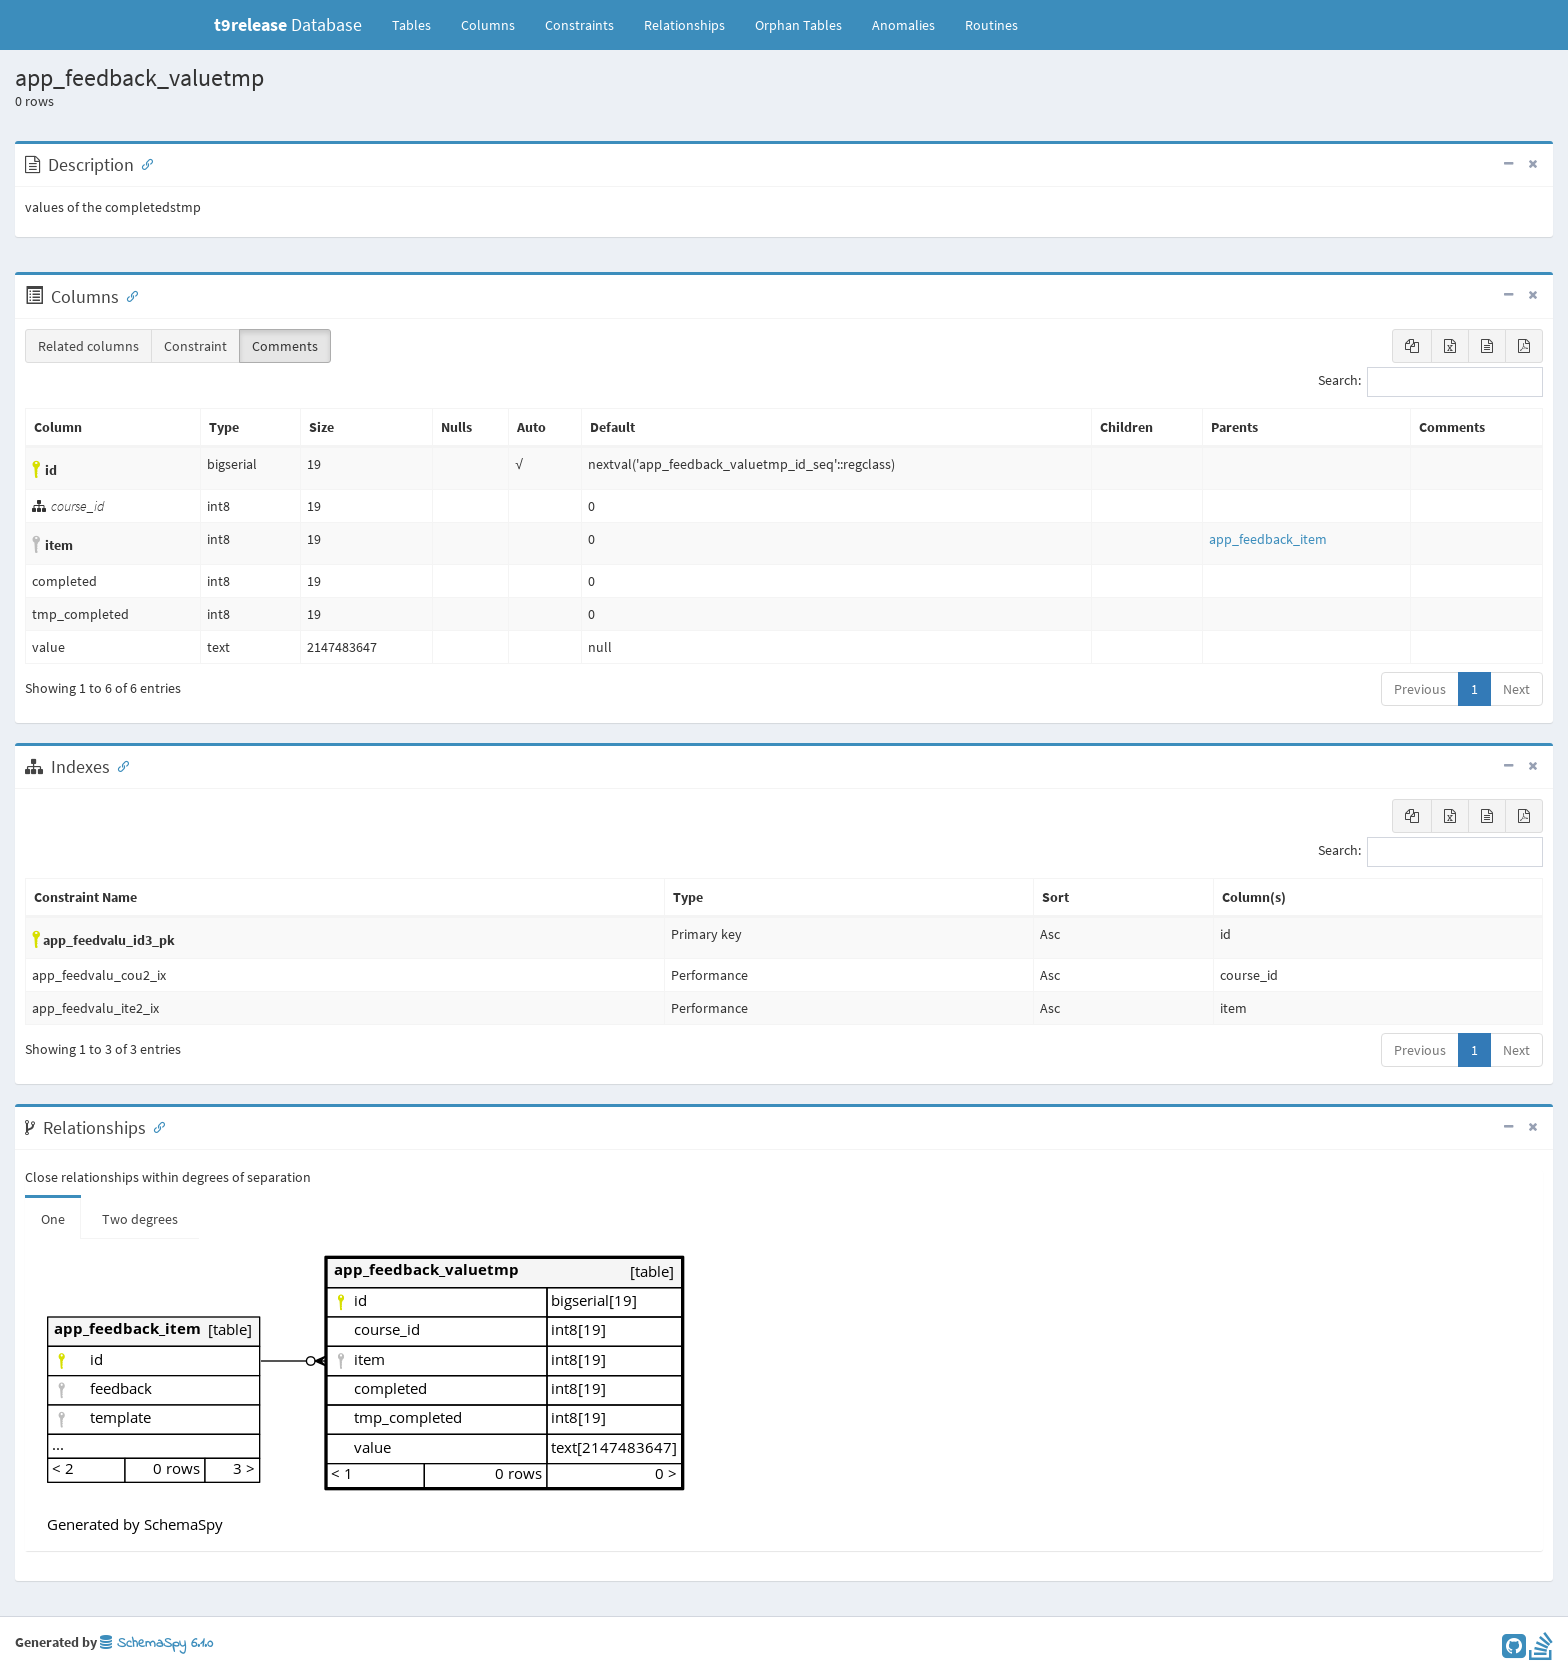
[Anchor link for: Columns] (128, 295)
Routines (991, 25)
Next (1516, 689)
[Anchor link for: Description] (143, 163)
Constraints (579, 25)
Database (288, 24)
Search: (1430, 382)
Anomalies (903, 25)
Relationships (684, 25)
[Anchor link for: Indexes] (119, 765)
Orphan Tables (798, 25)
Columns (488, 25)
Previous (1420, 689)
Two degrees (140, 1219)
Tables (419, 24)
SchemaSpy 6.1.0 (156, 1643)
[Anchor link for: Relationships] (155, 1126)
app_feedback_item (1268, 539)
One (53, 1219)
